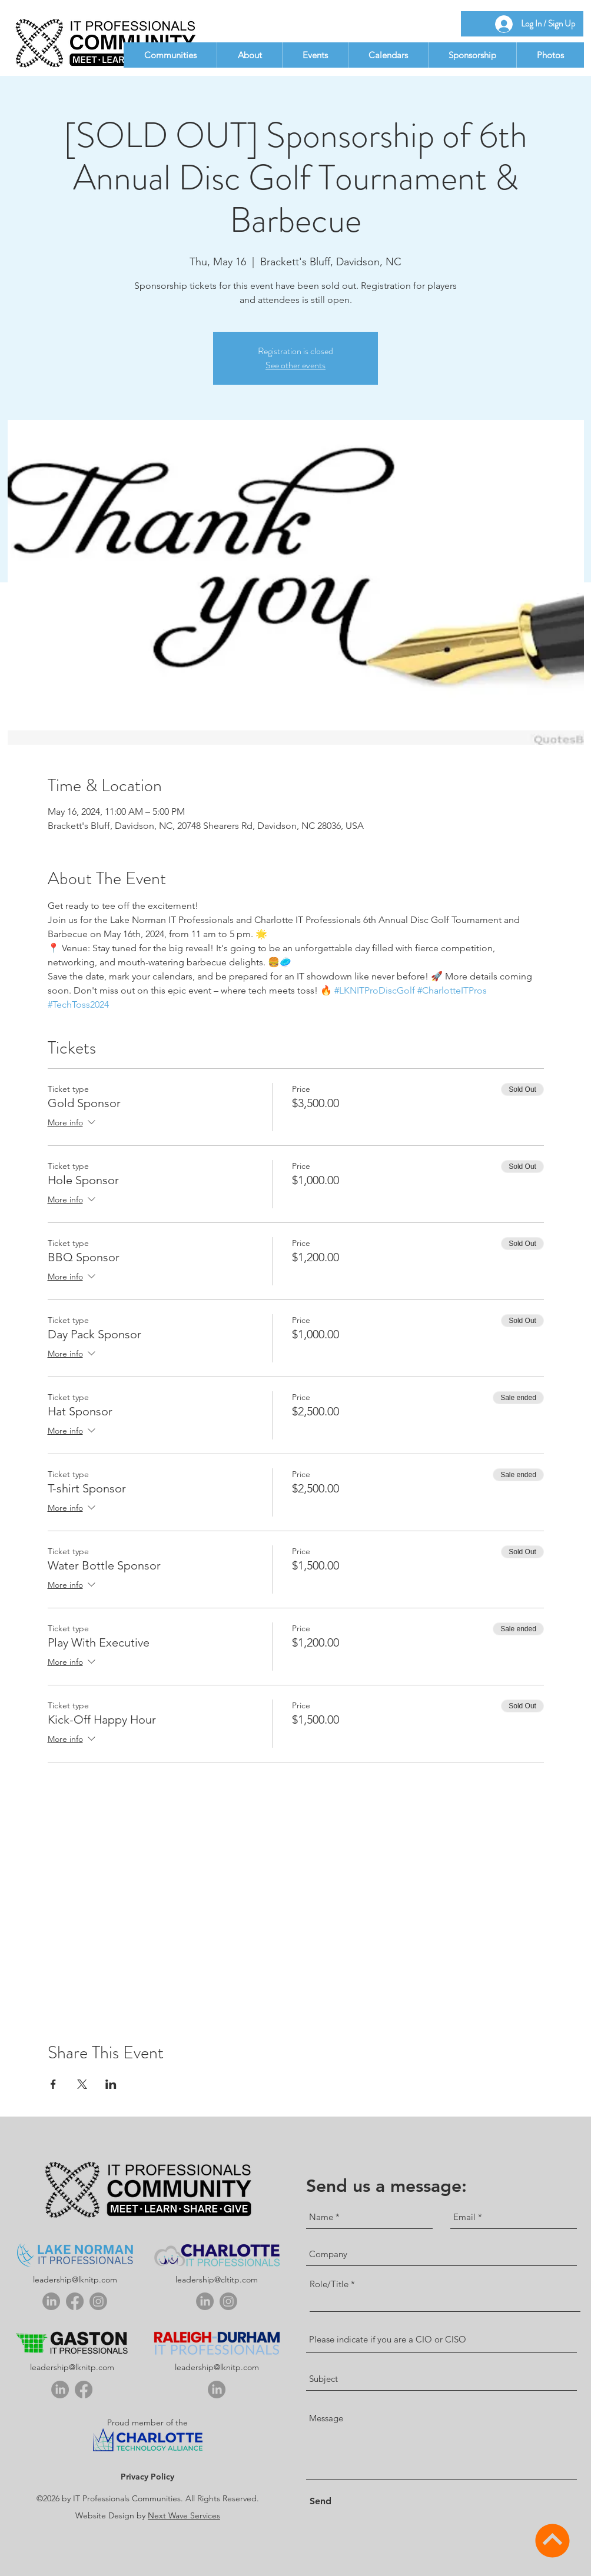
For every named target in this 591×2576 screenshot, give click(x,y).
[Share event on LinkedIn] (111, 2084)
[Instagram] (98, 2301)
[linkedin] (51, 2301)
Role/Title (329, 2284)
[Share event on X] (82, 2084)
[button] (170, 55)
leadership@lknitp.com (75, 2279)
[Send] (330, 2501)
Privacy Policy (147, 2476)
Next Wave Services (184, 2515)
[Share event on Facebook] (53, 2084)
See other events (295, 365)
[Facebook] (75, 2301)
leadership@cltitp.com (216, 2279)
